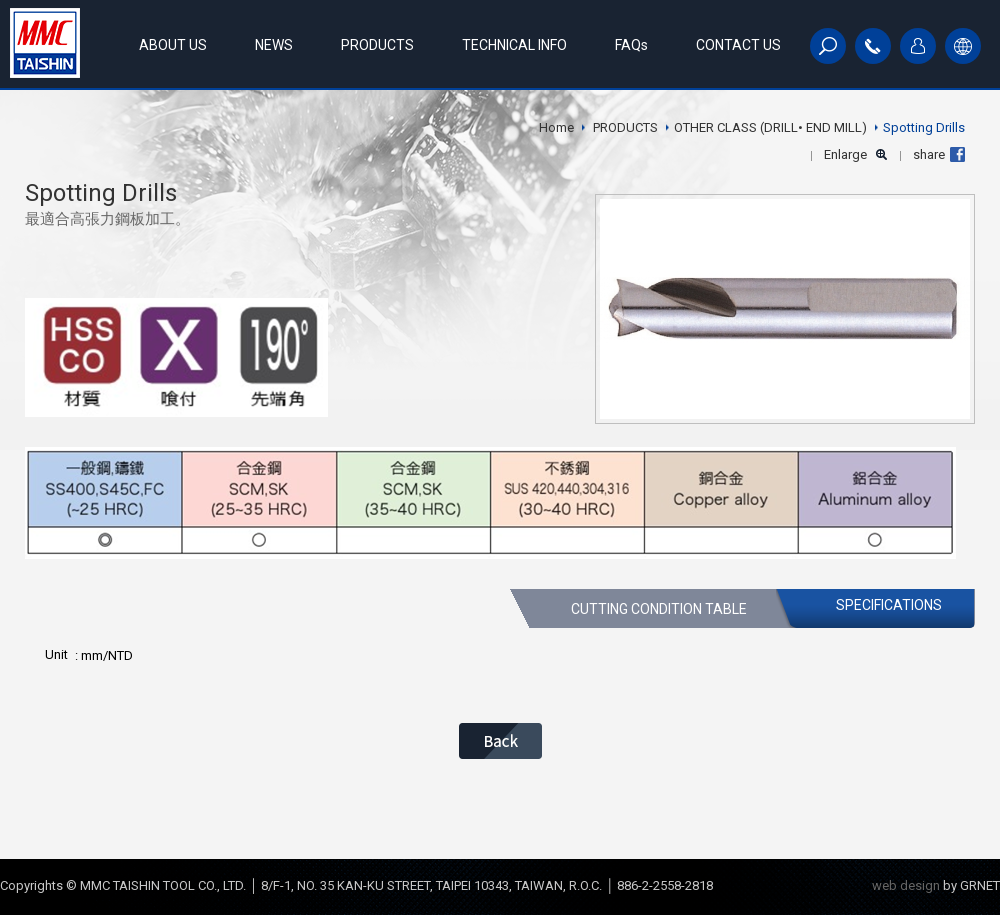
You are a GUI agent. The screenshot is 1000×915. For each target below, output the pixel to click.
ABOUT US (173, 45)
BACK (500, 741)
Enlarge (845, 154)
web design (906, 885)
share (929, 154)
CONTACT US (738, 45)
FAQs (631, 45)
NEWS (274, 45)
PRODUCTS (377, 45)
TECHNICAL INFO (514, 45)
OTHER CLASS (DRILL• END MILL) (770, 127)
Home (556, 127)
